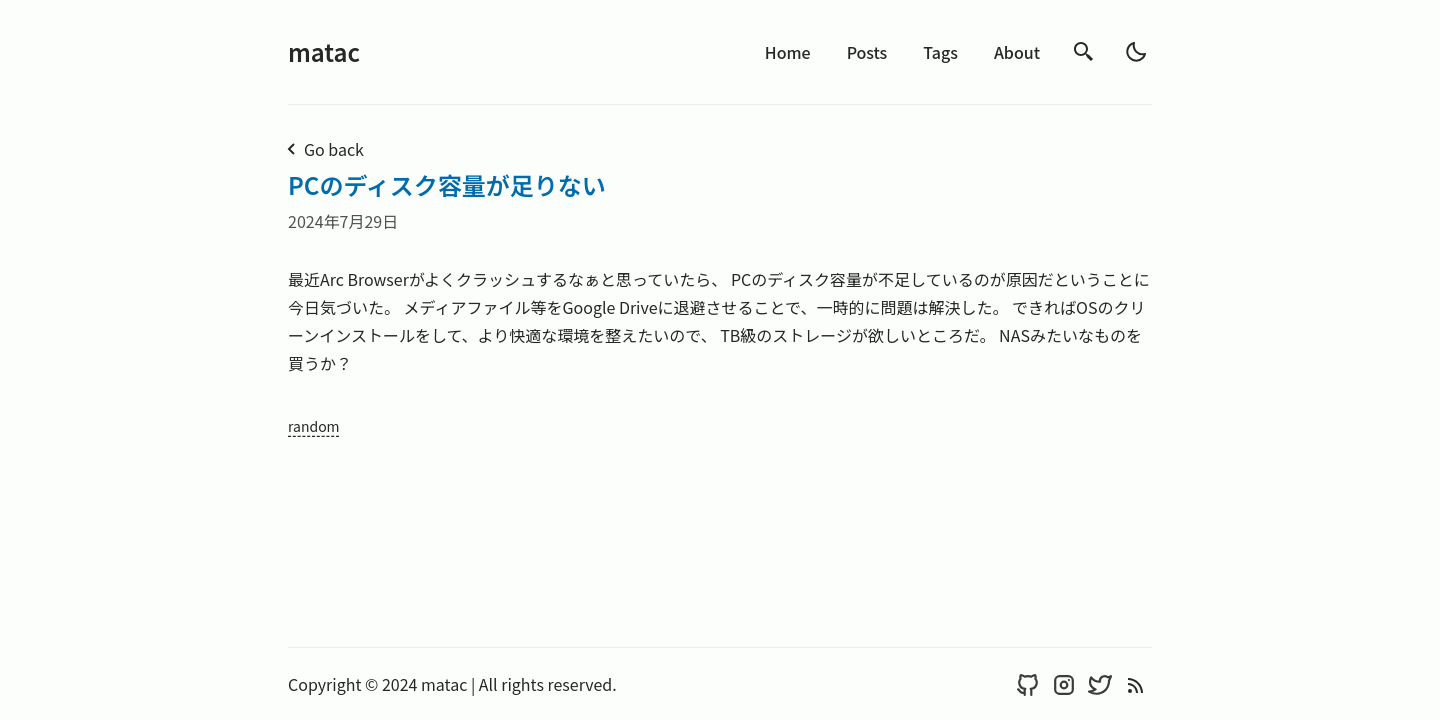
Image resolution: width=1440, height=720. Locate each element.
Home (788, 52)
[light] (1136, 52)
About (1017, 52)
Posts (867, 52)
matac (324, 51)
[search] (1084, 52)
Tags (940, 52)
